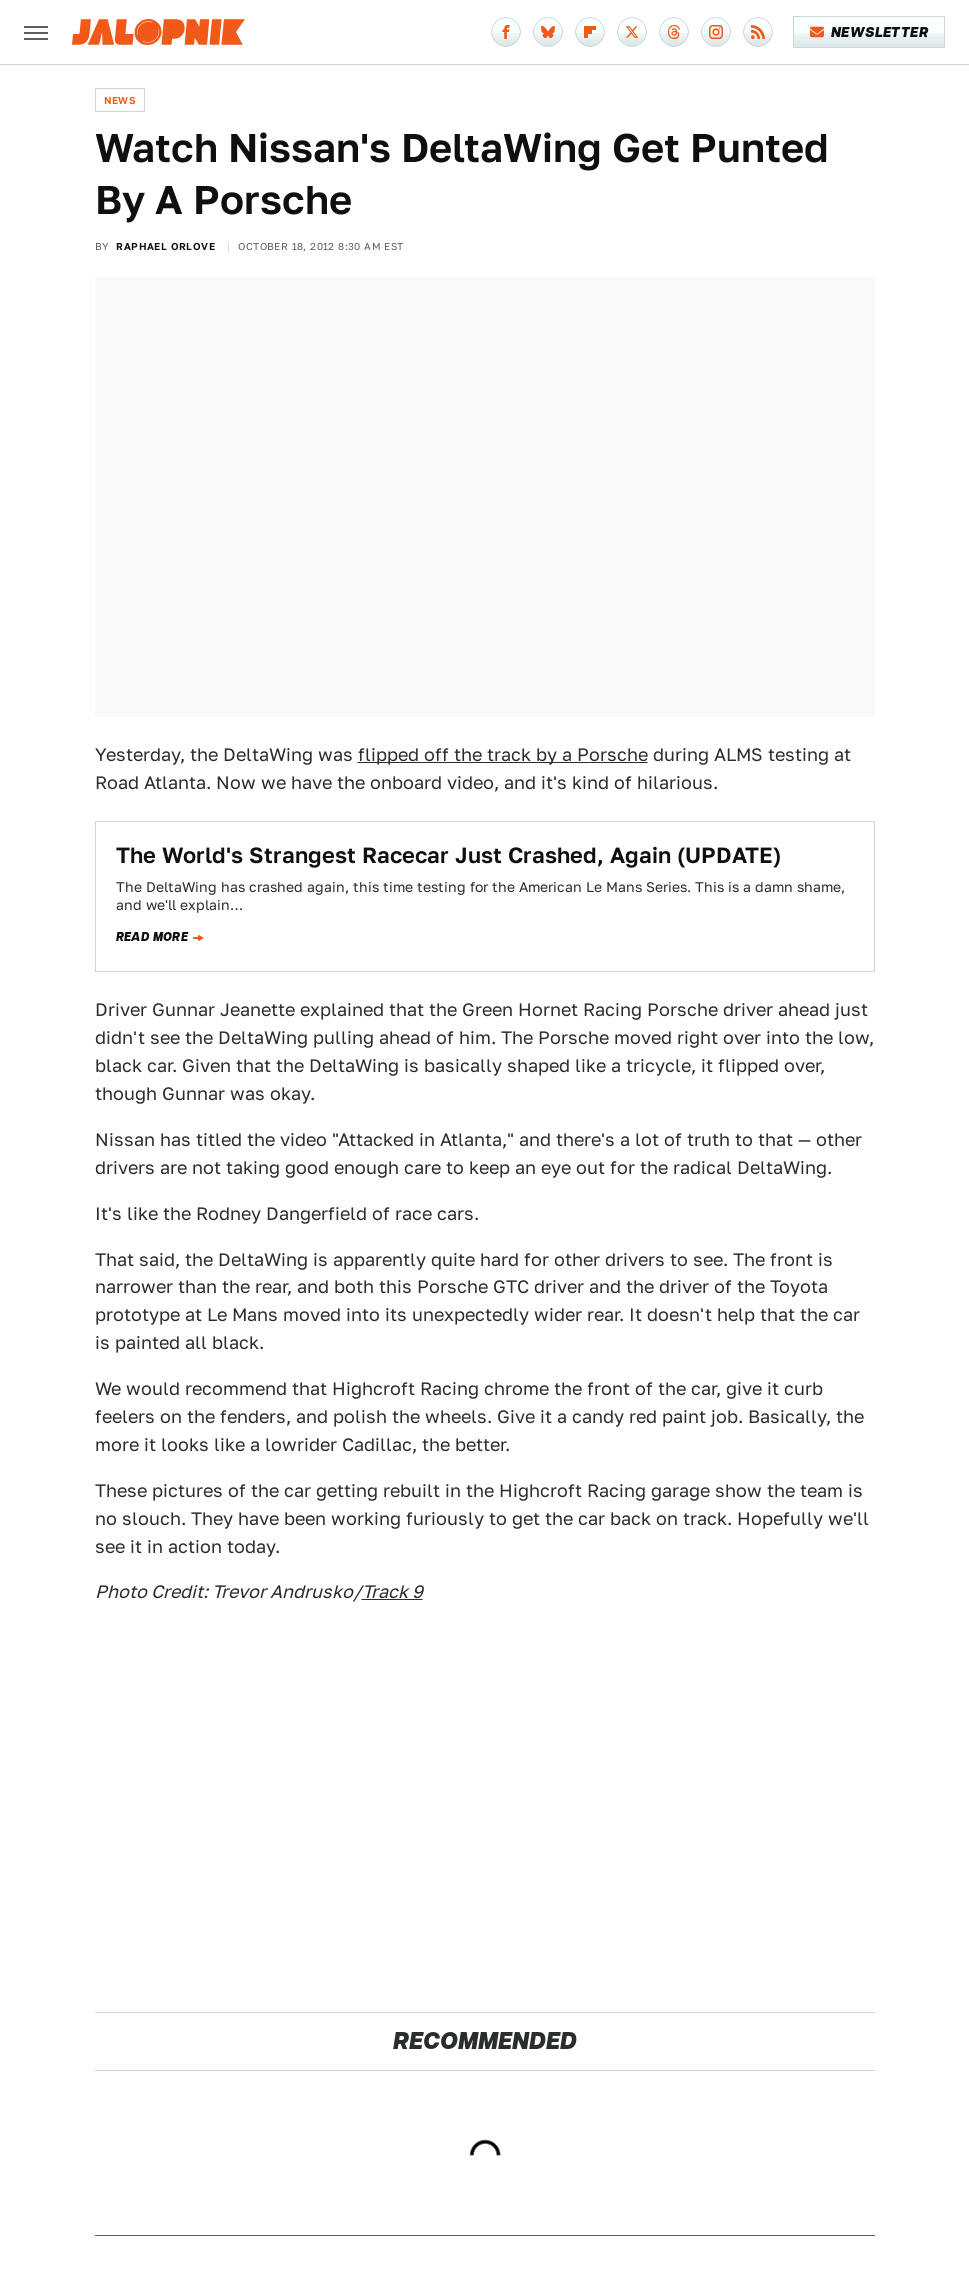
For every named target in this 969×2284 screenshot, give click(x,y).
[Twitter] (632, 32)
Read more (152, 937)
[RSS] (758, 32)
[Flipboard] (590, 32)
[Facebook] (506, 32)
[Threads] (674, 32)
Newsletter (869, 32)
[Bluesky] (548, 32)
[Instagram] (716, 32)
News (120, 100)
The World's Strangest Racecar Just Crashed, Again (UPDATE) (448, 855)
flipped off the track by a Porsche (503, 754)
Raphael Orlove (165, 246)
